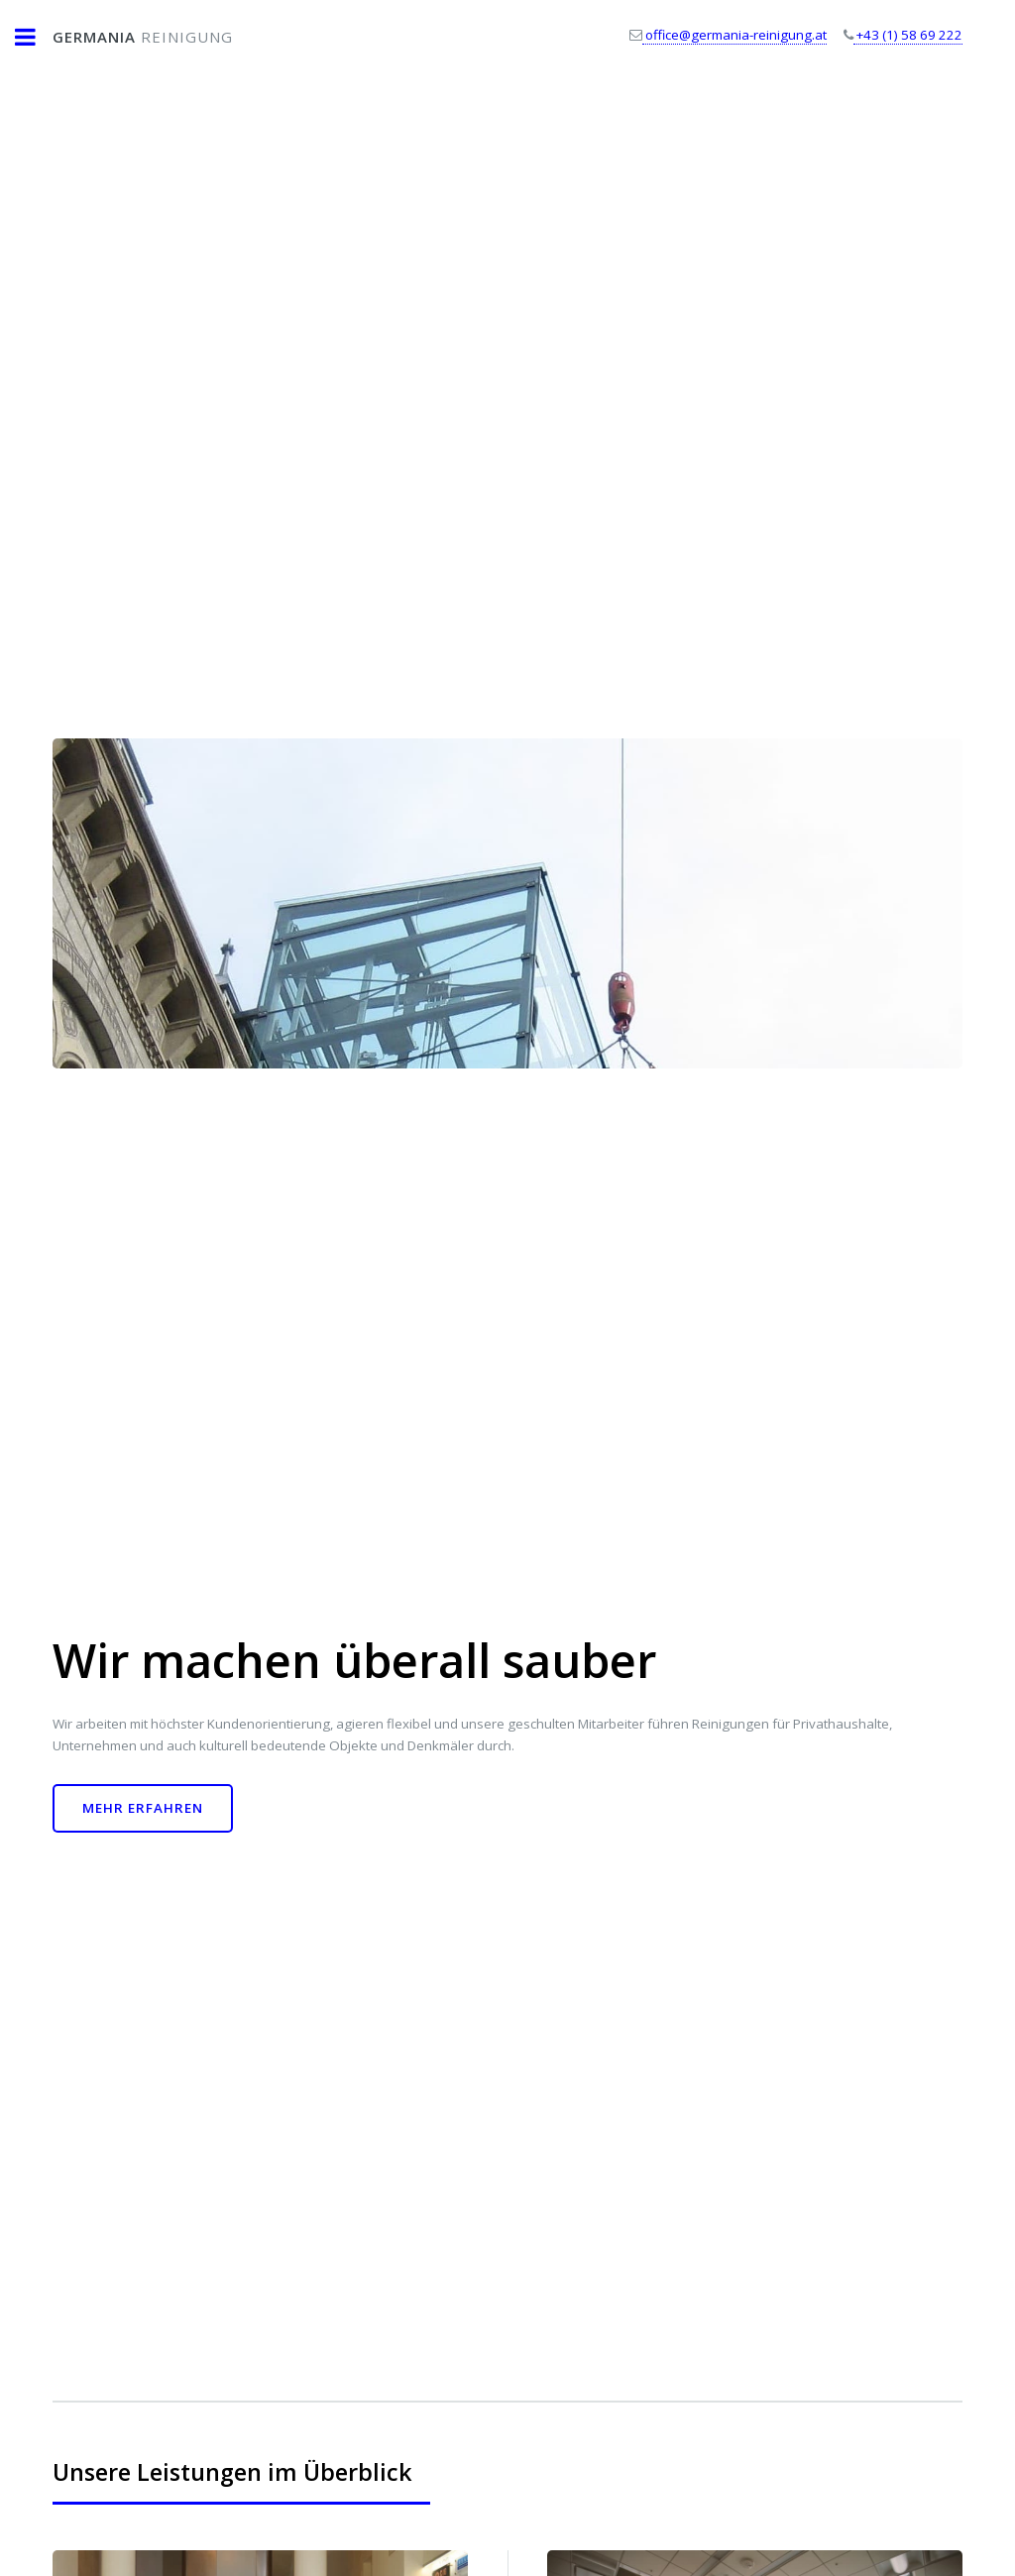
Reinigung (143, 37)
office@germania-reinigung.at (734, 35)
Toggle (35, 37)
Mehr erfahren (142, 1808)
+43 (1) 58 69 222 (907, 35)
